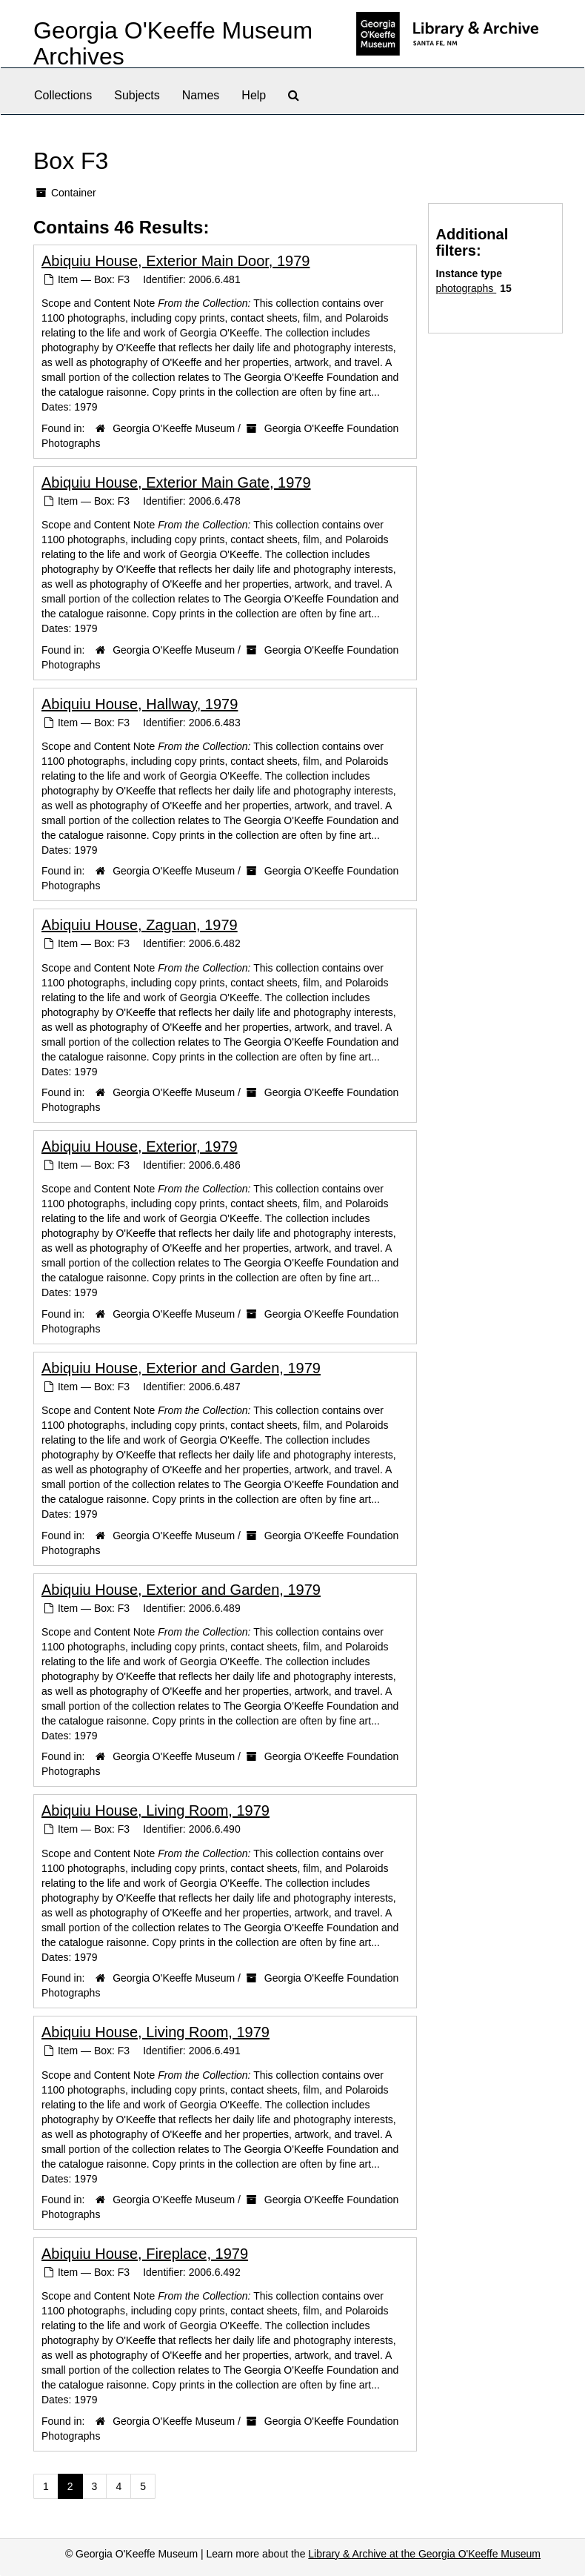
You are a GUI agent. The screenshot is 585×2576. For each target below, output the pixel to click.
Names (201, 95)
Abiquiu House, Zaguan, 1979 (139, 925)
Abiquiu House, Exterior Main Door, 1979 (175, 261)
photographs (466, 288)
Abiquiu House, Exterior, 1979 (139, 1146)
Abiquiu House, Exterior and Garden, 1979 (181, 1368)
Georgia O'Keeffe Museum (174, 428)
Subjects (136, 95)
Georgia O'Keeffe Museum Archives (172, 43)
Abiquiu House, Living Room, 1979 (155, 1810)
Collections (63, 95)
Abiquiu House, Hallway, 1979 (139, 704)
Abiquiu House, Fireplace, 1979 (144, 2253)
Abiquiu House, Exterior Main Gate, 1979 (176, 482)
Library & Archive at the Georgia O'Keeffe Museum (424, 2554)
